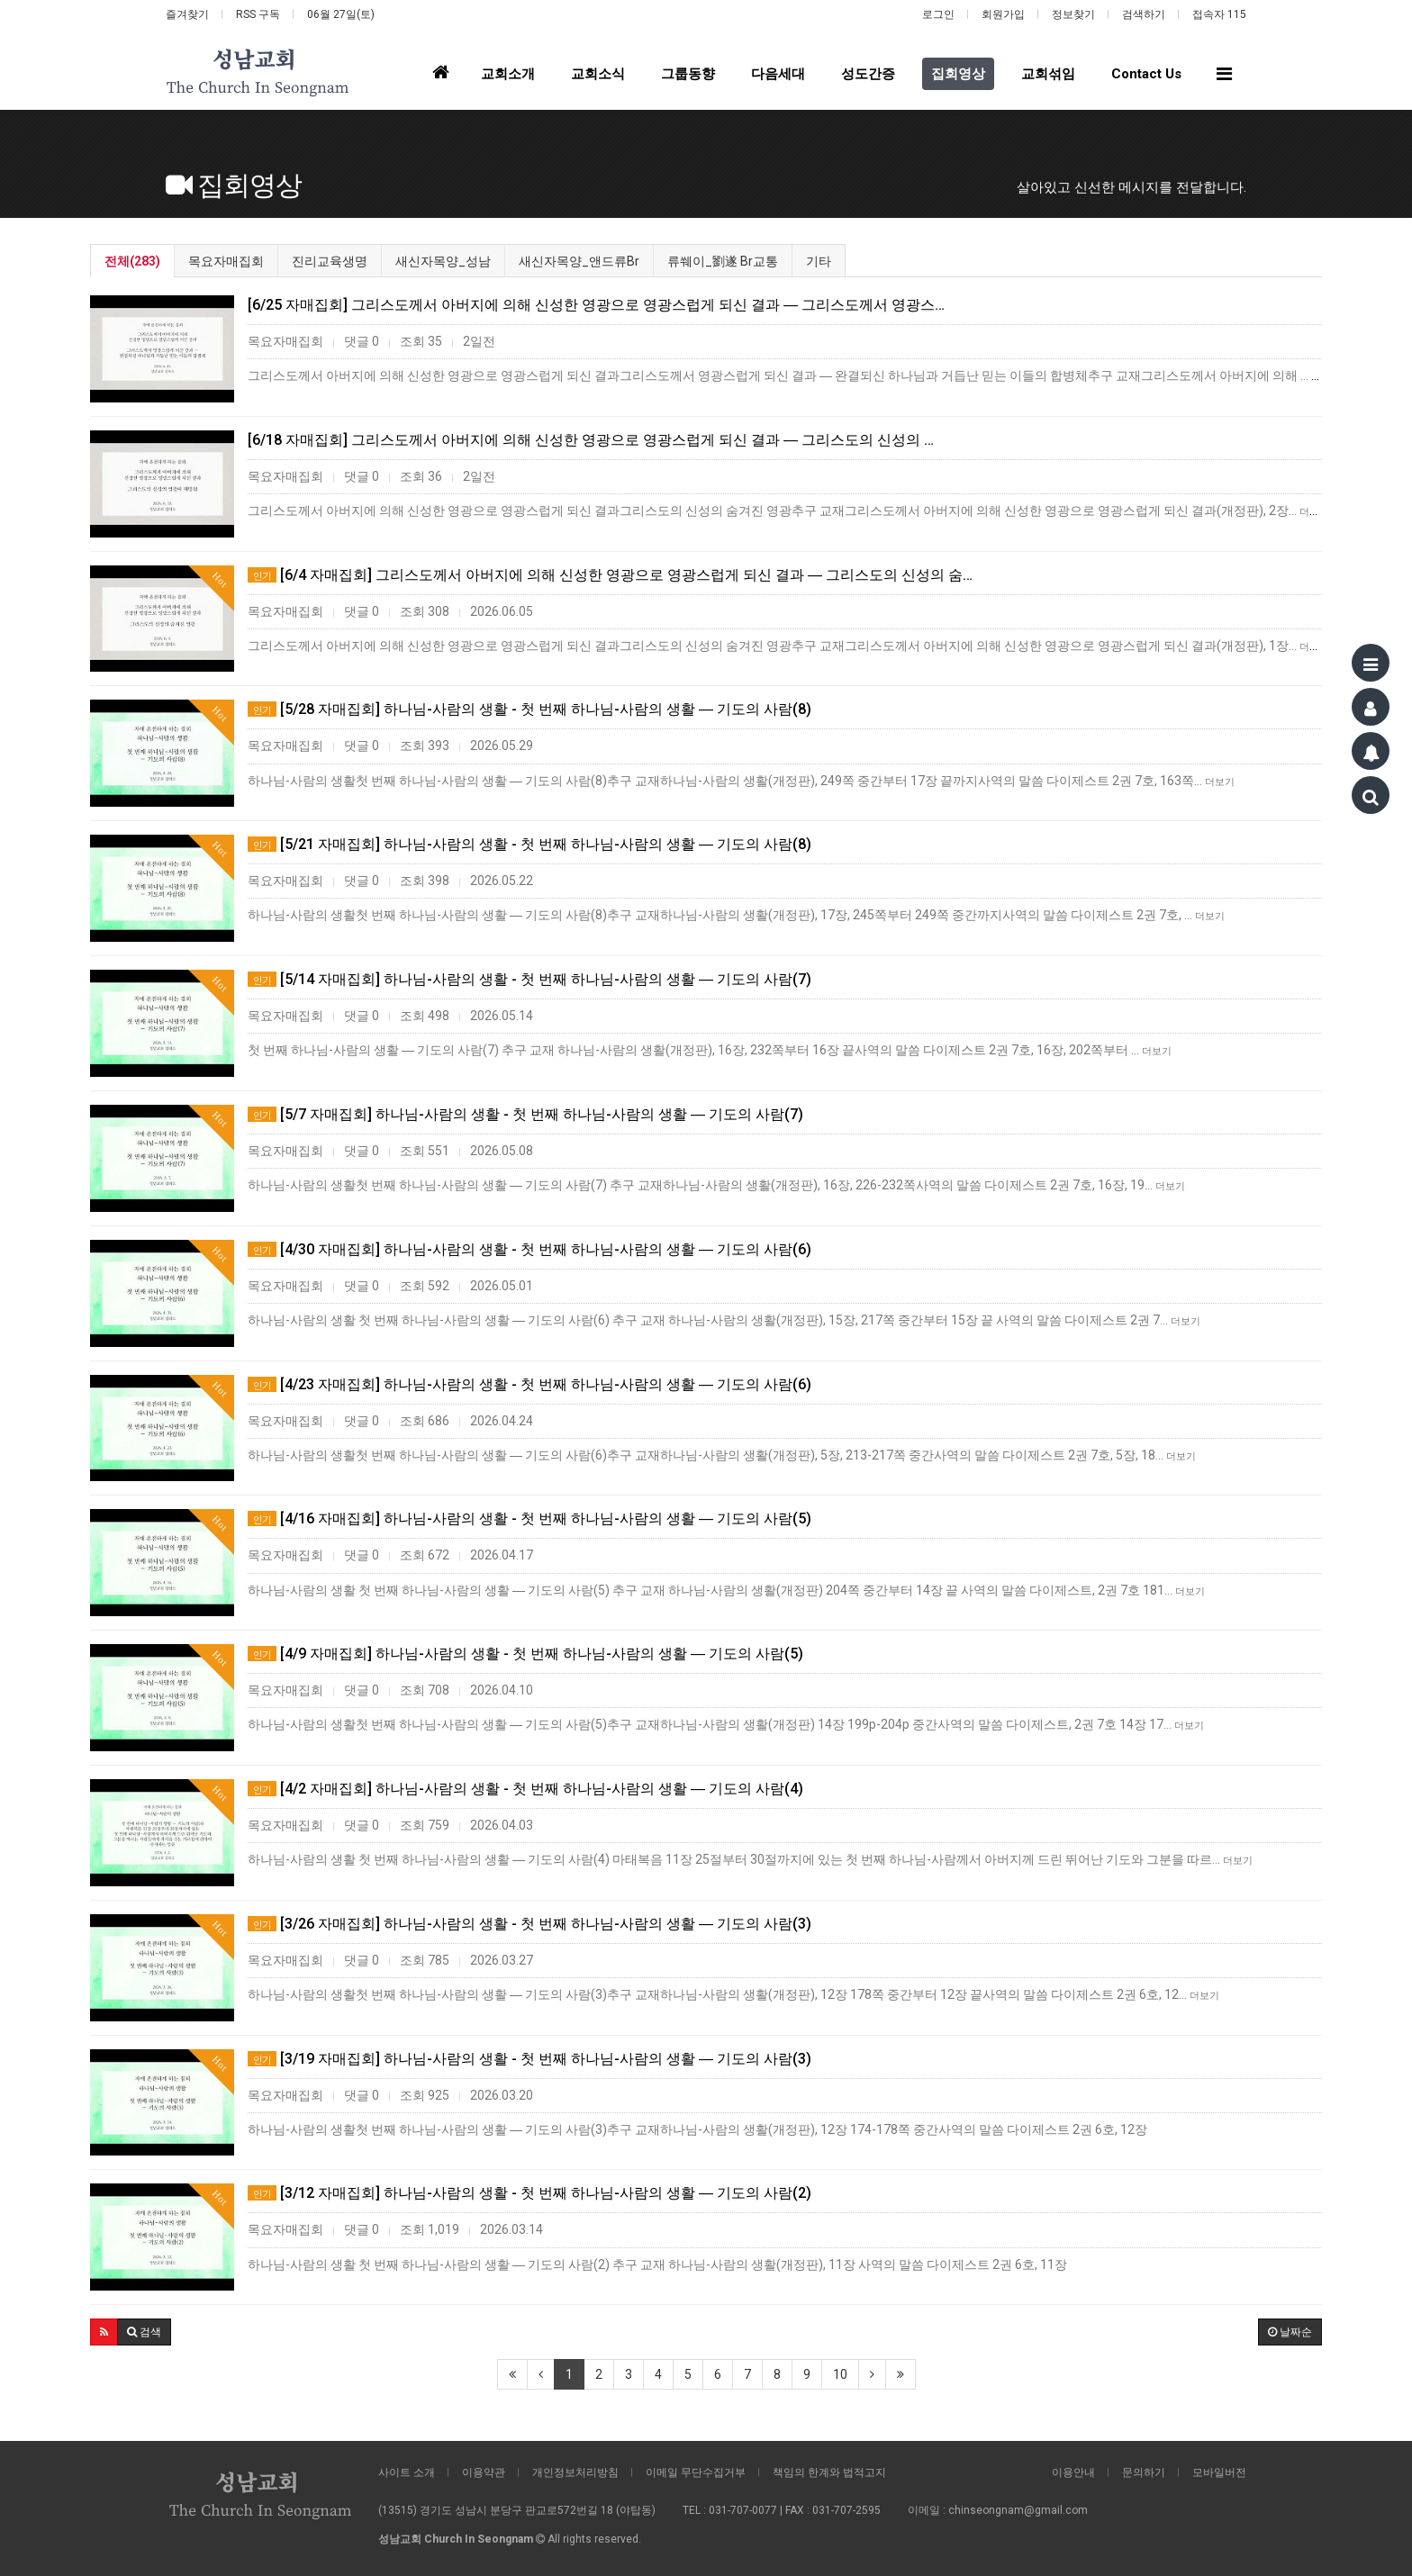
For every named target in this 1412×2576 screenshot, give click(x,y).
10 (840, 2374)
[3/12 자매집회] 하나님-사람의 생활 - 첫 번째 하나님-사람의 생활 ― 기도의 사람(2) (529, 2192)
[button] (104, 2332)
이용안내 (1073, 2472)
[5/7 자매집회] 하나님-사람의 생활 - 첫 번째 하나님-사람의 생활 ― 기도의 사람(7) (525, 1114)
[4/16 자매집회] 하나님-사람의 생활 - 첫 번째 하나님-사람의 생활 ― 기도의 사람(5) (529, 1518)
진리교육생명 (329, 261)
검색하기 (1143, 14)
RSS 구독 (258, 14)
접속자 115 (1219, 14)
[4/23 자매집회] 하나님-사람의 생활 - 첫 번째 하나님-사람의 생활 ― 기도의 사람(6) (529, 1384)
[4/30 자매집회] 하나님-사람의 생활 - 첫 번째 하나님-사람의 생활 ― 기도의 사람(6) (529, 1249)
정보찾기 (1073, 14)
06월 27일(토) (341, 14)
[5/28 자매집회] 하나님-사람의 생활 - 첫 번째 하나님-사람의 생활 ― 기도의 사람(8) (529, 709)
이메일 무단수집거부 (696, 2472)
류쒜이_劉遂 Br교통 (722, 261)
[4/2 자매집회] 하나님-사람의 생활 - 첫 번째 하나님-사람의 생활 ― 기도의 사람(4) (525, 1788)
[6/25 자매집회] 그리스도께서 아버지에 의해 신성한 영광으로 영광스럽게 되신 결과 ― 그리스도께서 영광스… (596, 304)
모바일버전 (1219, 2472)
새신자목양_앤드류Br (579, 261)
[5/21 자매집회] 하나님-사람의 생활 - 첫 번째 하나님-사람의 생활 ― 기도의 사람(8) (529, 844)
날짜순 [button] (1290, 2332)
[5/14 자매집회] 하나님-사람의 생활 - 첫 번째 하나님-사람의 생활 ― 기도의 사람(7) (529, 979)
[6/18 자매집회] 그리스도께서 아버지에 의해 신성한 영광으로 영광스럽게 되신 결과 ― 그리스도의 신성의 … (591, 439)
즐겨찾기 (187, 14)
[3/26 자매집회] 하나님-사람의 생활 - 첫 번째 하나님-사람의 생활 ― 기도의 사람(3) (529, 1923)
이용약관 (483, 2472)
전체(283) (132, 261)
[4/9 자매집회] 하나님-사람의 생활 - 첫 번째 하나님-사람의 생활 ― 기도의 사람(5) (525, 1653)
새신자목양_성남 (443, 261)
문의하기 (1143, 2472)
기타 (818, 261)
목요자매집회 (226, 261)
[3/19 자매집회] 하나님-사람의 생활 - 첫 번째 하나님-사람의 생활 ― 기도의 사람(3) (529, 2058)
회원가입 (1003, 14)
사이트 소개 (406, 2472)
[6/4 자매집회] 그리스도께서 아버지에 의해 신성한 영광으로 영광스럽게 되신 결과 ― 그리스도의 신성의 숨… (610, 574)
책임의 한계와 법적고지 (829, 2472)
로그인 (938, 14)
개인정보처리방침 (575, 2472)
